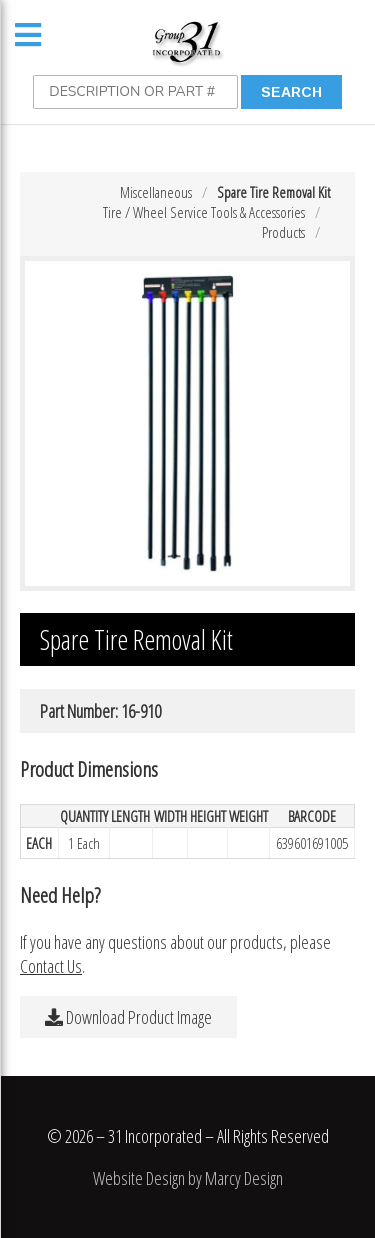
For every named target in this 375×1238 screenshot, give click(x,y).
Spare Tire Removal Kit (273, 192)
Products (283, 232)
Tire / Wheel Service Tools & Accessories (204, 212)
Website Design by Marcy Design (188, 1178)
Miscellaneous (156, 192)
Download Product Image (128, 1017)
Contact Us (51, 966)
